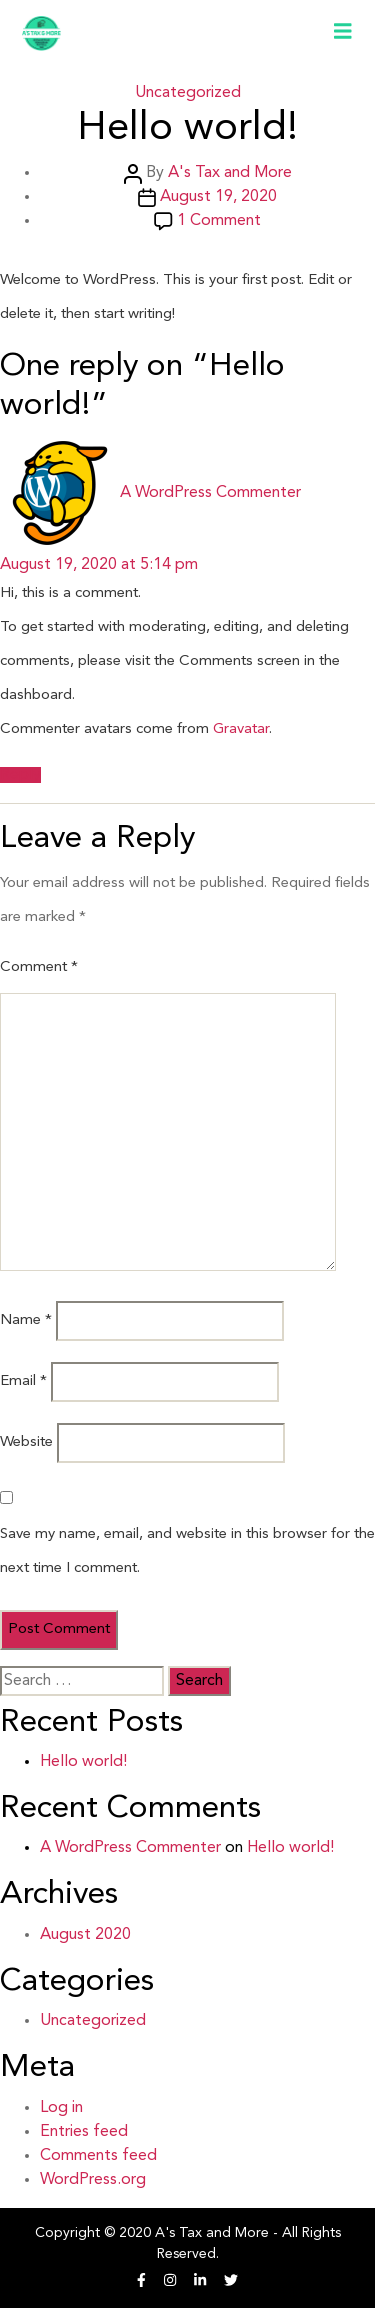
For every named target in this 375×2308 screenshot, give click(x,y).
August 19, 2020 (218, 197)
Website (26, 1442)
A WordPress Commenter (130, 1848)
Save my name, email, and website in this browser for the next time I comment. (187, 1551)
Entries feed (84, 2132)
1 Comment (219, 221)
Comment (39, 967)
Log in (61, 2108)
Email (23, 1381)
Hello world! (83, 1762)
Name (26, 1320)
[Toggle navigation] (343, 33)
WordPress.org (93, 2180)
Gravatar (241, 729)
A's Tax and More (230, 173)
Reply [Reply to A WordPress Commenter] (20, 775)
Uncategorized (188, 93)
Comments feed (98, 2156)
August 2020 (85, 1935)
